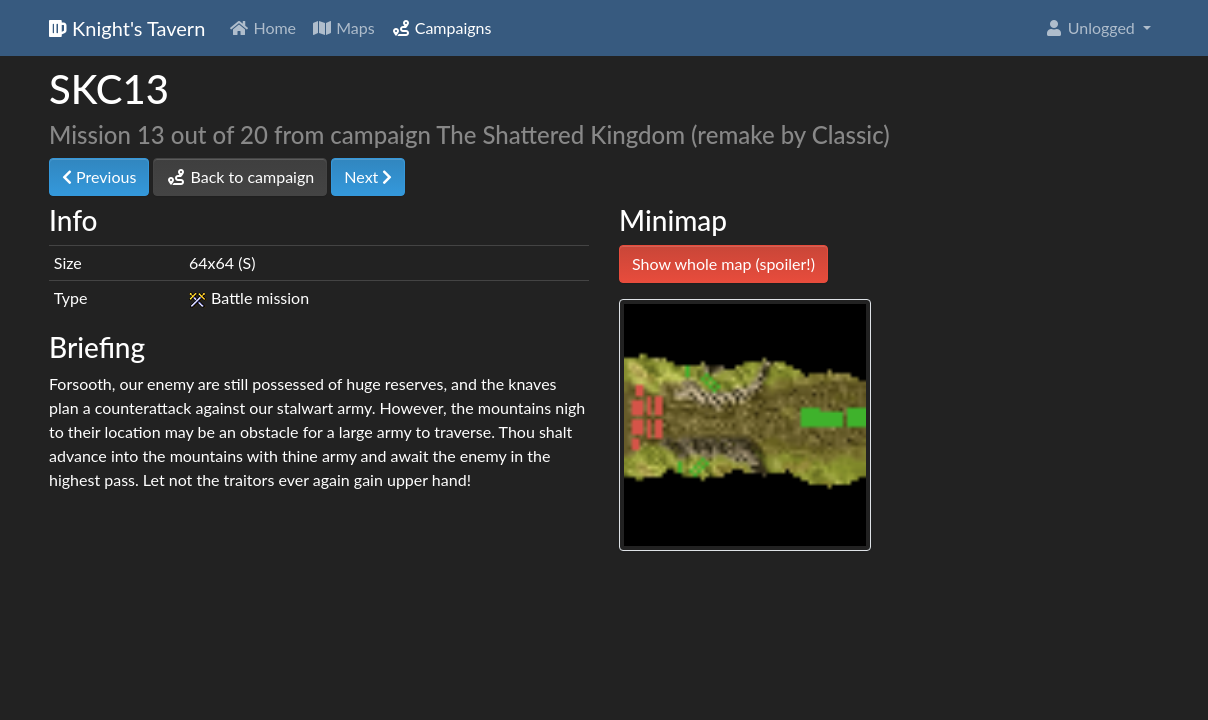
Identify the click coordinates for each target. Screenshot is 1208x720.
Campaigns (441, 27)
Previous (99, 176)
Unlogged (1091, 27)
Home (262, 27)
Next (368, 176)
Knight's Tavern (127, 28)
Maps (343, 27)
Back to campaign (240, 176)
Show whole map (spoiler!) (723, 263)
